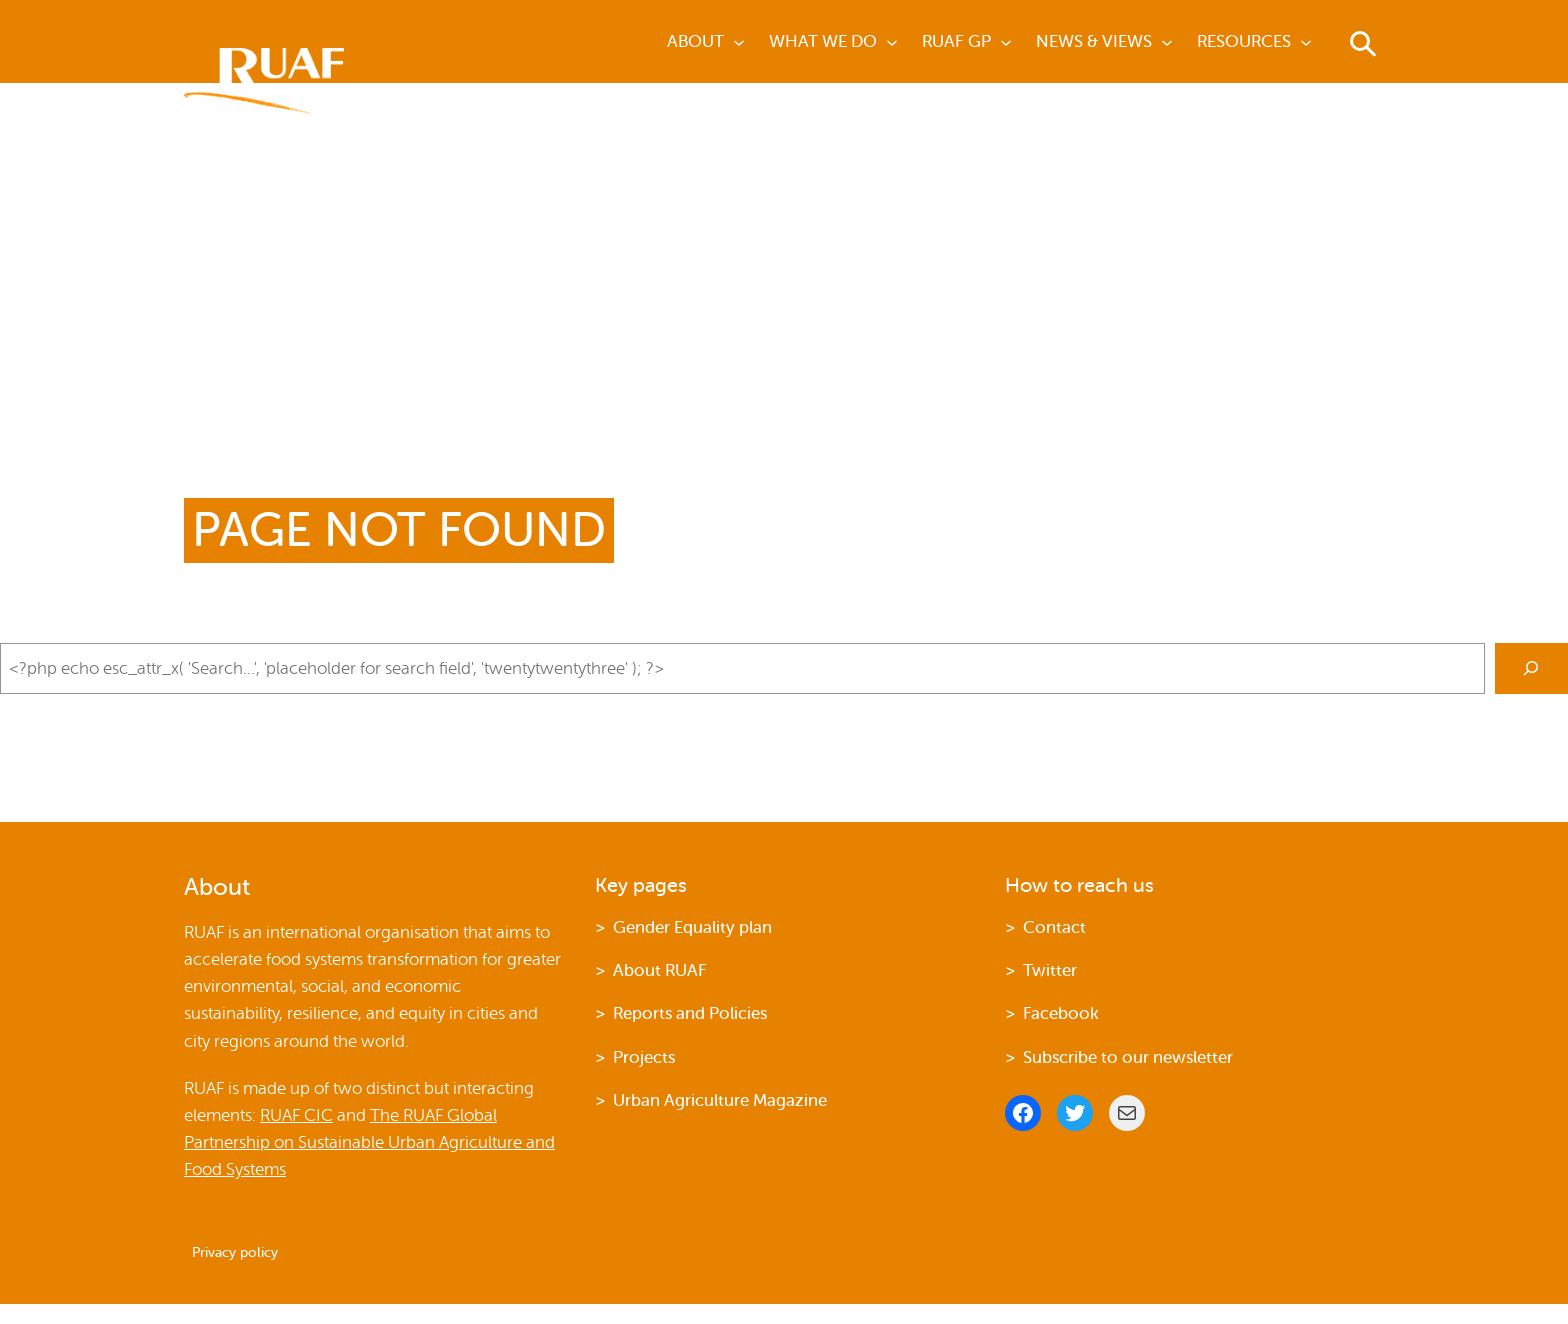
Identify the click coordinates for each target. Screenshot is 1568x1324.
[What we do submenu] (892, 42)
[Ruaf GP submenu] (1006, 42)
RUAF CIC (296, 1115)
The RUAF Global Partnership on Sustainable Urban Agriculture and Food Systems (369, 1142)
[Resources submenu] (1306, 42)
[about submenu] (739, 42)
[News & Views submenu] (1167, 42)
